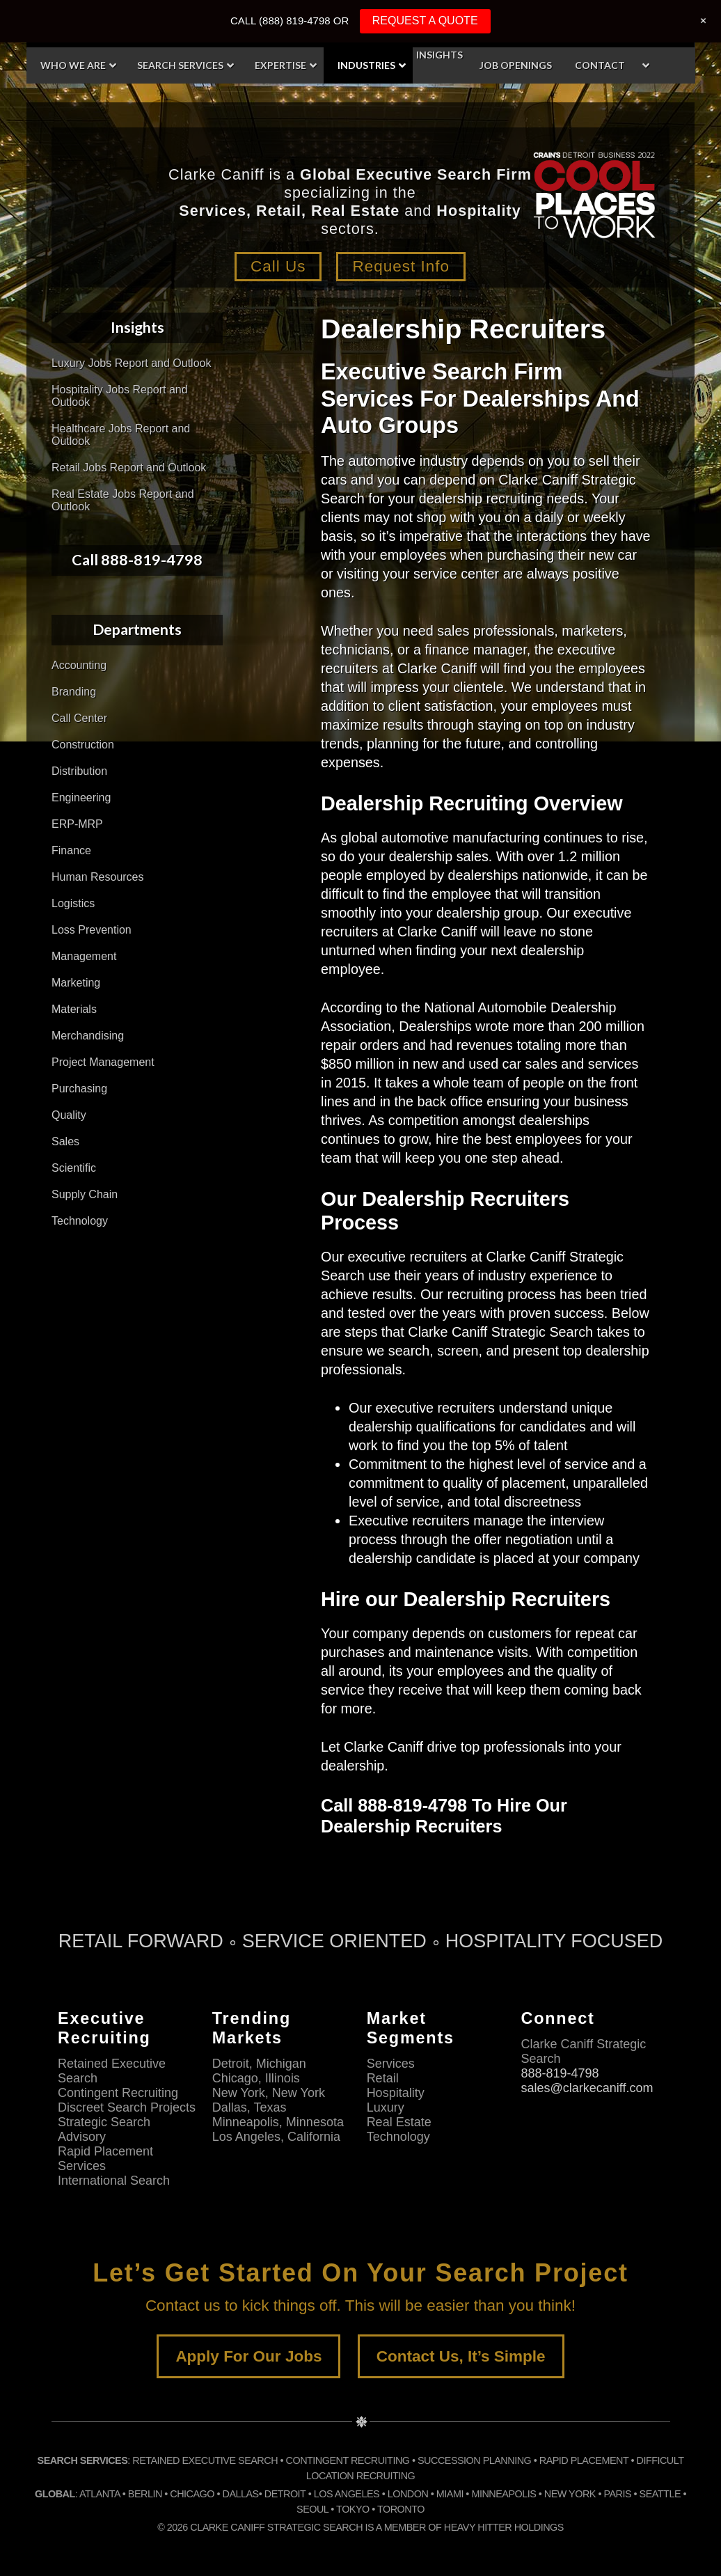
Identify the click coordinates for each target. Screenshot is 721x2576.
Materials (74, 1009)
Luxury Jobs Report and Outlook (131, 363)
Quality (69, 1115)
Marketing (76, 983)
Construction (83, 745)
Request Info (402, 266)
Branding (74, 692)
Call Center (79, 718)
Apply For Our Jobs (248, 2355)
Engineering (81, 797)
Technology (80, 1221)
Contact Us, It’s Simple (461, 2355)
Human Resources (98, 877)
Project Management (103, 1062)
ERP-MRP (77, 824)
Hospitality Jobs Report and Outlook (120, 396)
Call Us (277, 266)
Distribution (79, 771)
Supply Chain (85, 1194)
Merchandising (88, 1036)
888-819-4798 (560, 2073)
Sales (65, 1141)
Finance (71, 850)
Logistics (73, 903)
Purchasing (79, 1088)
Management (84, 956)
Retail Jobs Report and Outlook (129, 467)
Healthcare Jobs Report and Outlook (121, 435)
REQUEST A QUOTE (425, 20)
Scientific (74, 1168)
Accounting (79, 665)
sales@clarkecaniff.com (587, 2087)
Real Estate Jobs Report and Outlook (123, 500)
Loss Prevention (92, 930)
